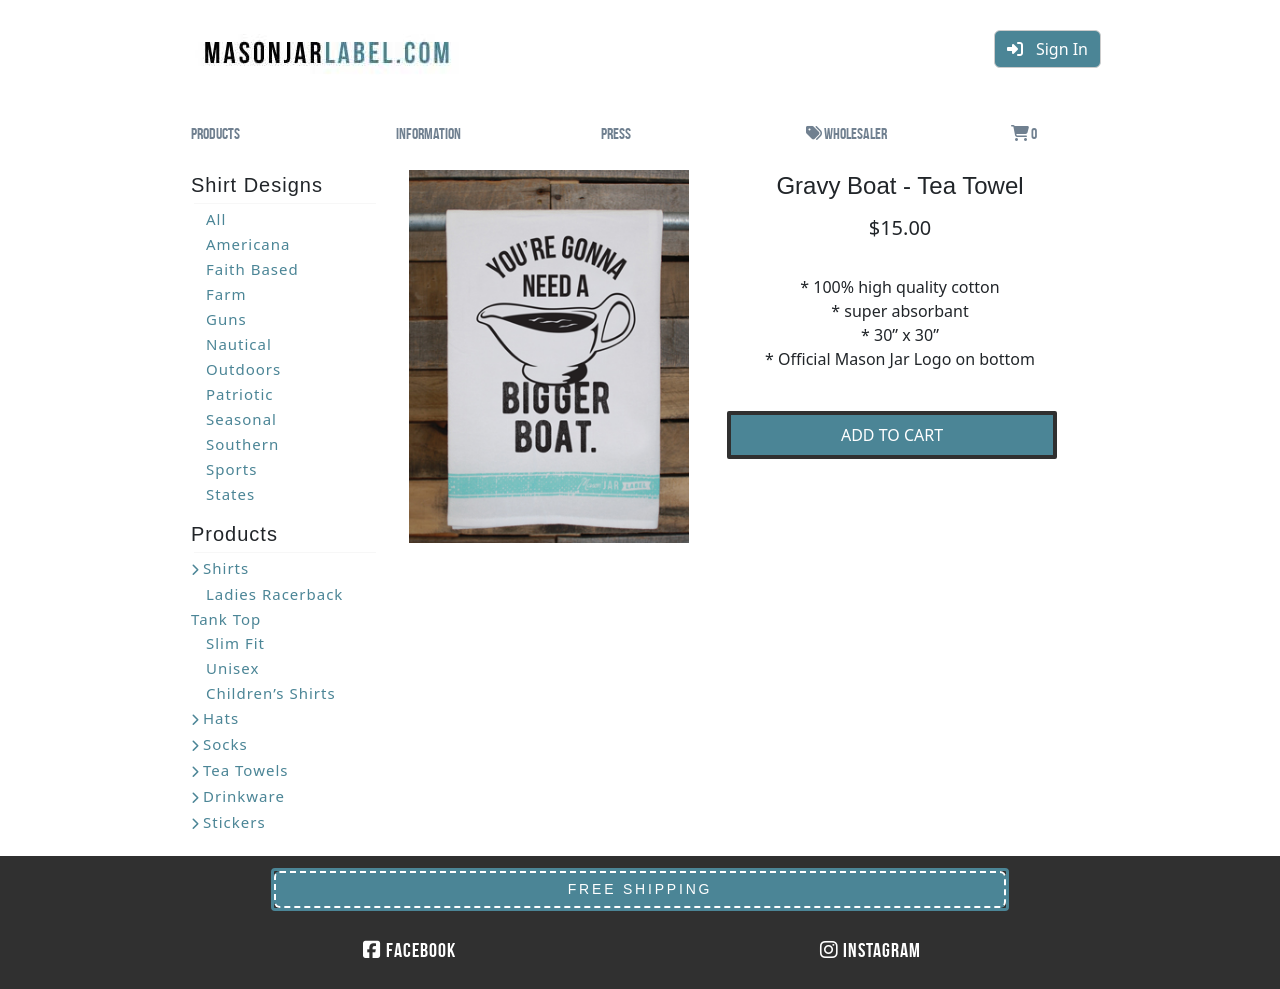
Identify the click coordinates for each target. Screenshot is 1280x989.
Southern (242, 444)
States (230, 494)
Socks (225, 744)
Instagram (870, 950)
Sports (231, 469)
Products (215, 133)
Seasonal (241, 419)
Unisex (232, 668)
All (216, 219)
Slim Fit (235, 643)
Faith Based (252, 269)
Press (616, 133)
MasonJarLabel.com (329, 45)
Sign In (1047, 49)
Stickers (234, 822)
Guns (226, 319)
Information (428, 133)
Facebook (409, 950)
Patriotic (240, 394)
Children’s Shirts (271, 693)
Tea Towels (245, 770)
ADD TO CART (892, 435)
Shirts (226, 568)
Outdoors (243, 369)
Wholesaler (846, 133)
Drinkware (244, 796)
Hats (221, 718)
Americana (248, 244)
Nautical (239, 344)
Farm (226, 294)
